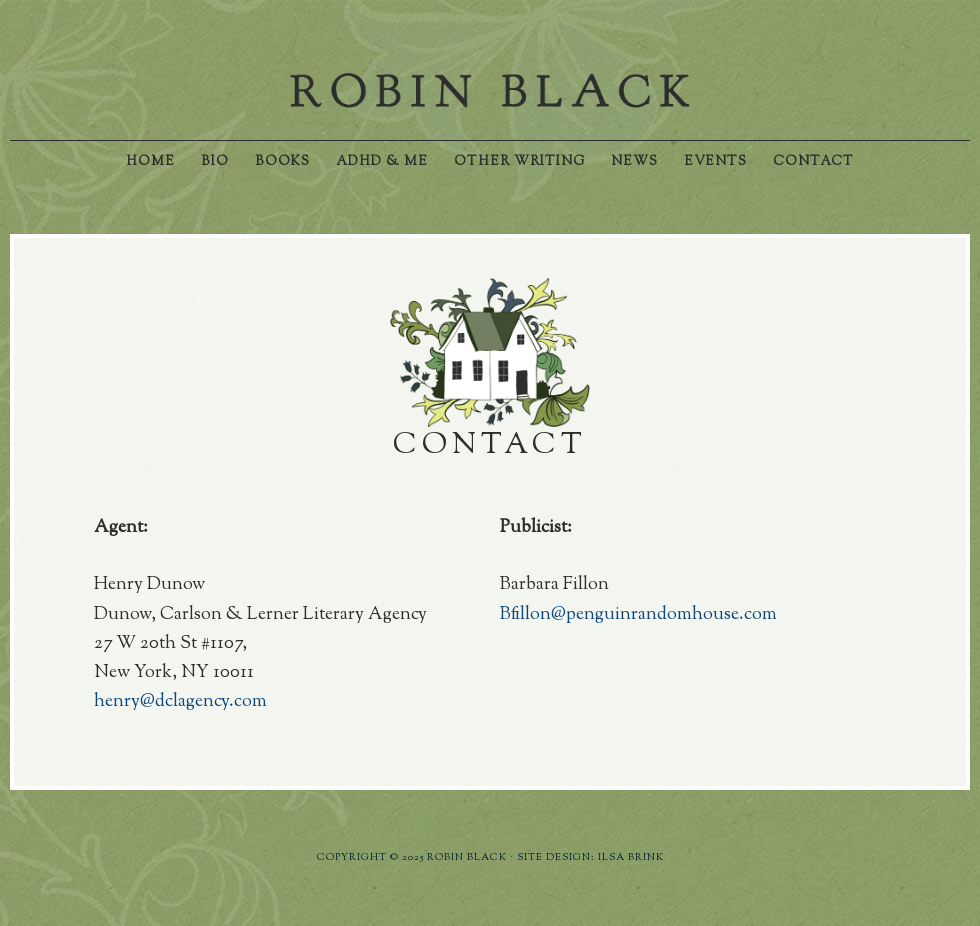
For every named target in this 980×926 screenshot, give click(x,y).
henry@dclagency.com (180, 702)
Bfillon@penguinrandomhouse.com (638, 615)
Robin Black (490, 90)
